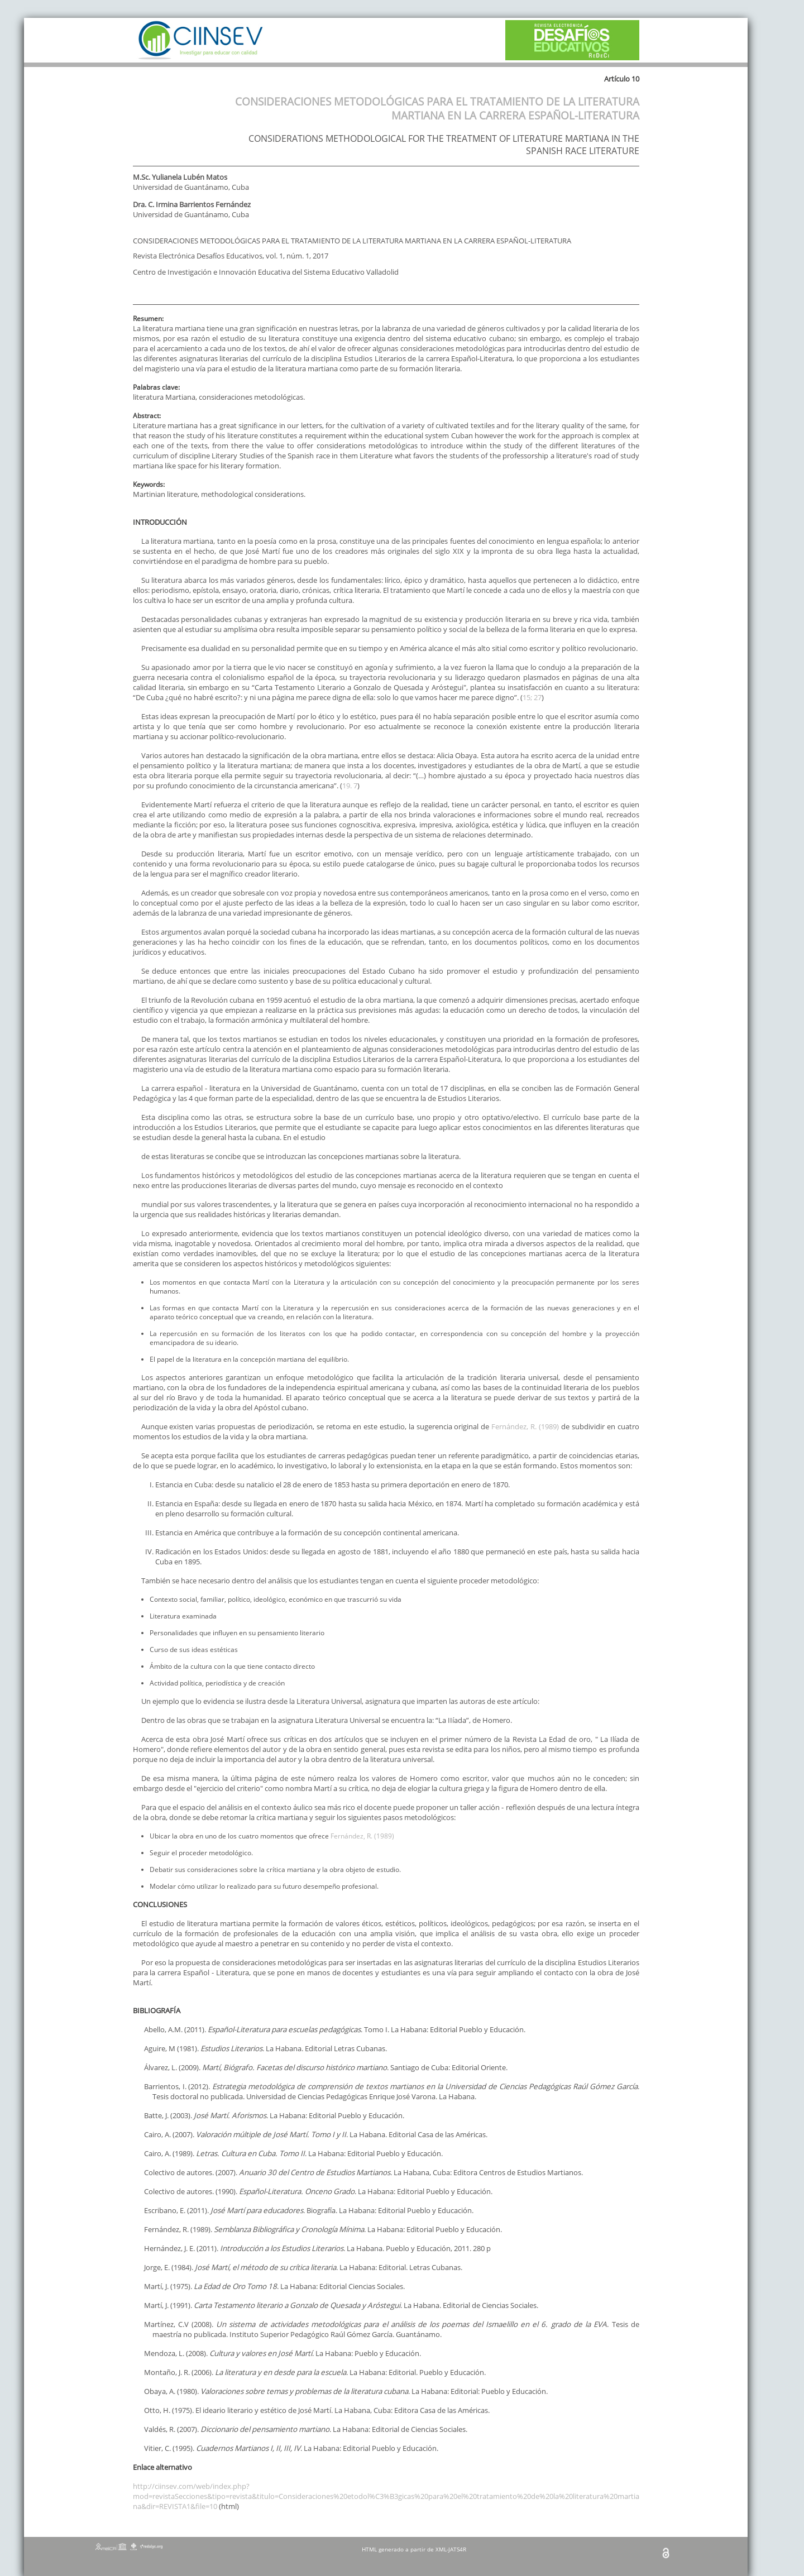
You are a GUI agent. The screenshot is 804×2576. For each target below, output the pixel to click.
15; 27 (532, 697)
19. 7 (349, 786)
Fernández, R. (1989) (525, 1426)
